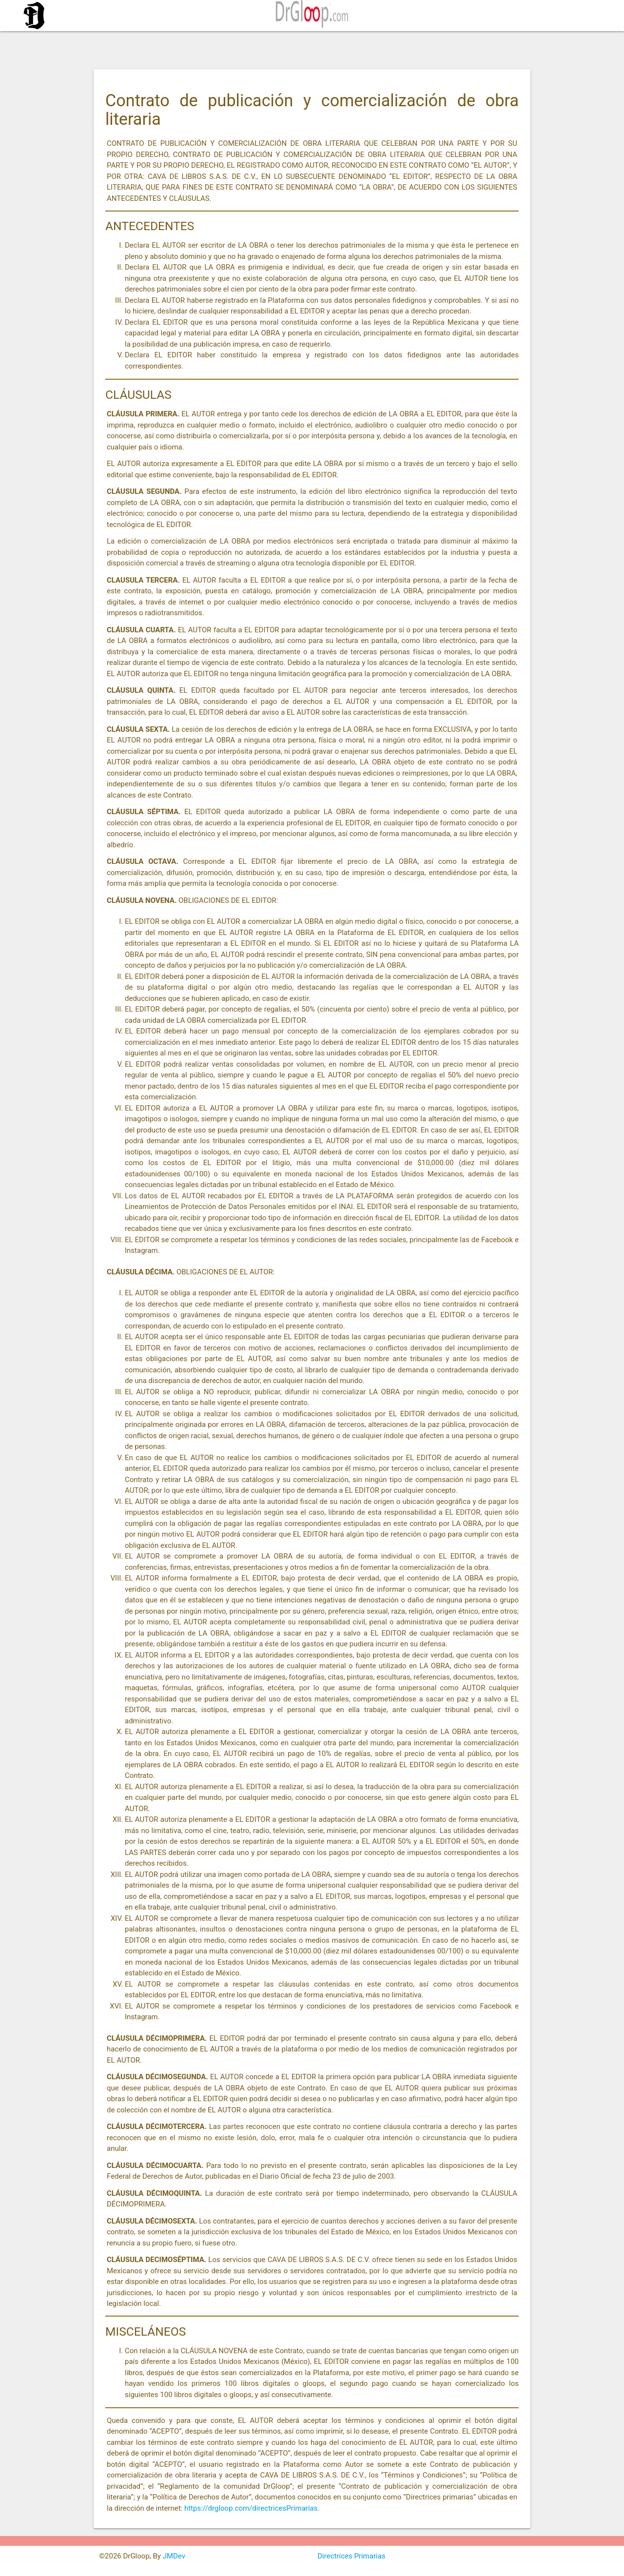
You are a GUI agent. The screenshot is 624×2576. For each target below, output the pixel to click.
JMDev (174, 2556)
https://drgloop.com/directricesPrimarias (251, 2508)
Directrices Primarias (351, 2556)
